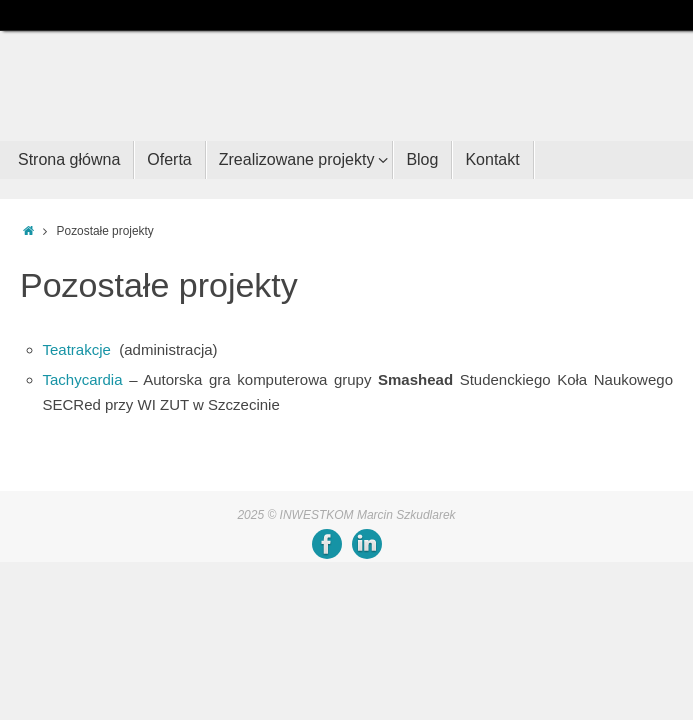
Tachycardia (83, 379)
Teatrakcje (77, 349)
